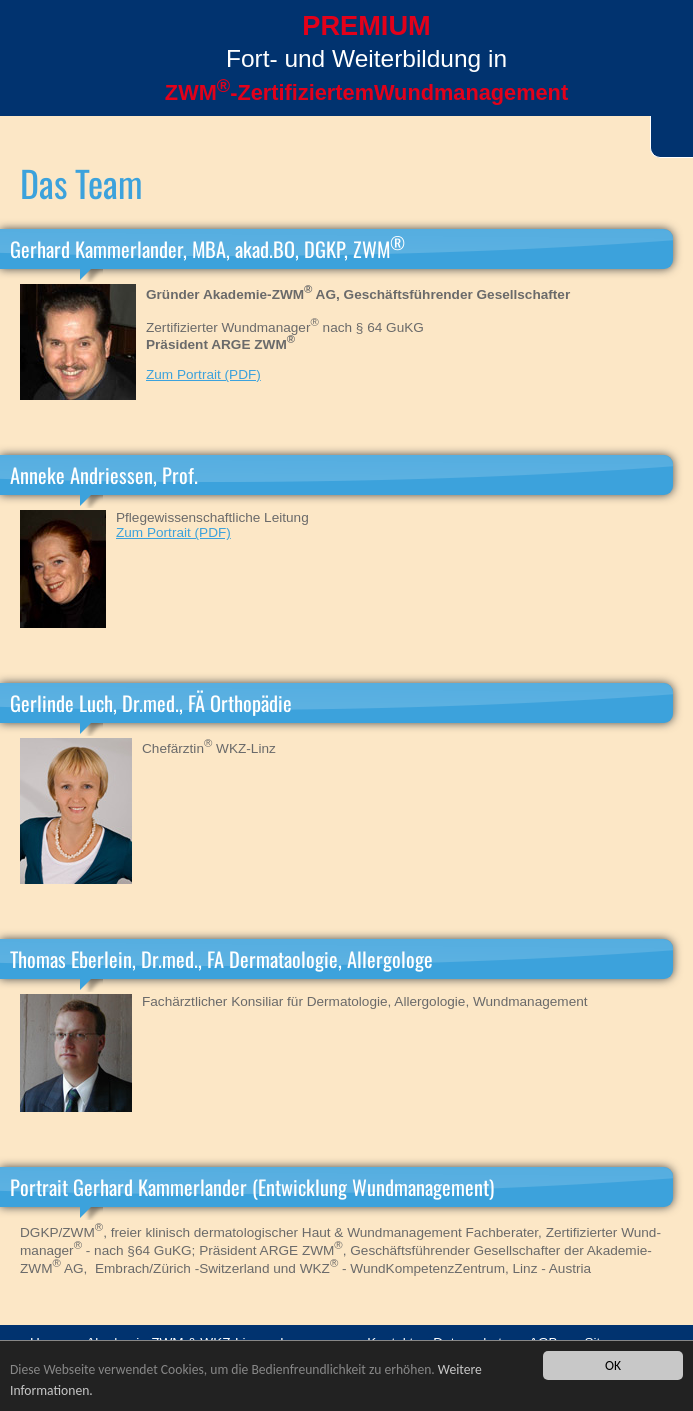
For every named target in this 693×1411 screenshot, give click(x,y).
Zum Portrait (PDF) (203, 374)
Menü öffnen (40, 77)
